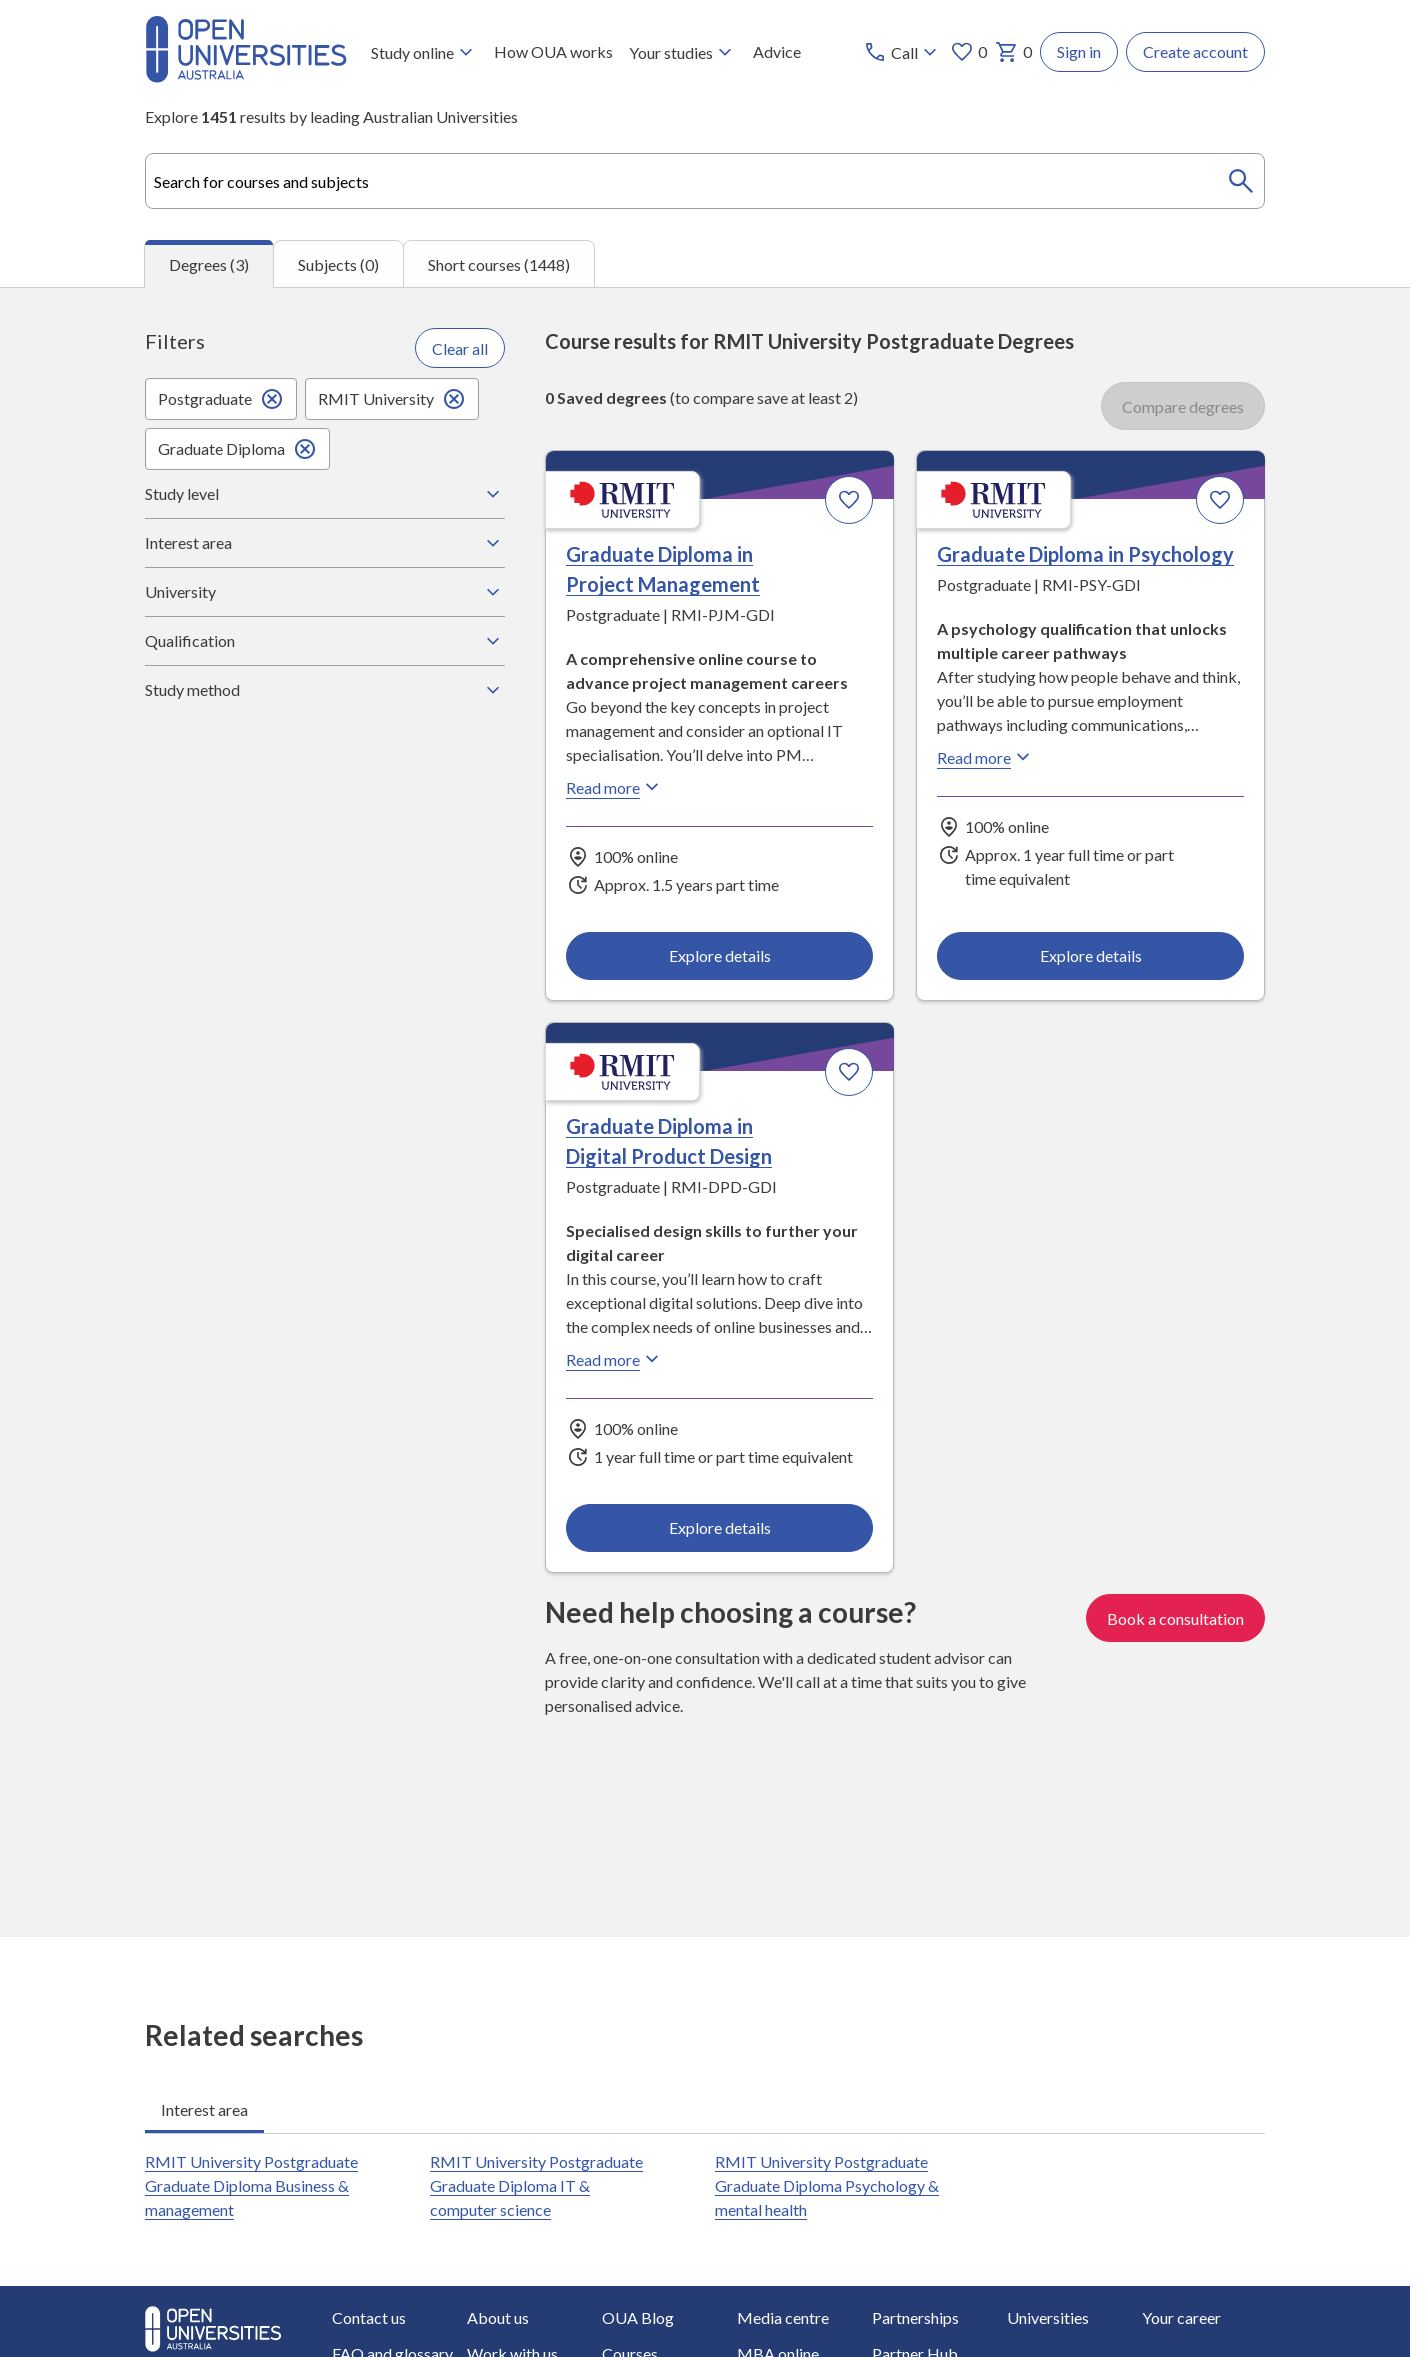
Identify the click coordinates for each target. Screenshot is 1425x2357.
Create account (1195, 51)
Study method (325, 690)
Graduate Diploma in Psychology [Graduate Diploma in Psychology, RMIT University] (1085, 554)
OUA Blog (638, 2317)
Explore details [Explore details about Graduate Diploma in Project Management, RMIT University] (720, 954)
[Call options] (902, 52)
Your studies (683, 52)
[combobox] (705, 181)
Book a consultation (1175, 1618)
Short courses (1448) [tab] (499, 263)
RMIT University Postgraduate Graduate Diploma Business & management (251, 2185)
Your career (1181, 2317)
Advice (777, 51)
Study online (424, 52)
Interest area (325, 543)
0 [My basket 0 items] (1013, 52)
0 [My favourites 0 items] (968, 52)
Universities (1048, 2317)
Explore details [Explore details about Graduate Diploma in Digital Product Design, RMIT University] (720, 1527)
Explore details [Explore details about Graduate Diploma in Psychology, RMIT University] (1090, 954)
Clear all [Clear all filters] (460, 347)
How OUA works (553, 51)
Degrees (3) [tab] (209, 264)
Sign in (1079, 51)
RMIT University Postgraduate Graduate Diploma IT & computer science (536, 2185)
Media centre (783, 2317)
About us (498, 2317)
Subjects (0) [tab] (338, 263)
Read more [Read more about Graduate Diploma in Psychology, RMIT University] (986, 757)
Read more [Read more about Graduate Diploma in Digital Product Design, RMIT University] (615, 1359)
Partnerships (915, 2317)
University (325, 592)
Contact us (369, 2317)
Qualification (325, 641)
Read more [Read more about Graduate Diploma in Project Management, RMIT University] (615, 787)
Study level (325, 494)
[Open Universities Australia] (246, 76)
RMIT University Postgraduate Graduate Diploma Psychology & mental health (827, 2185)
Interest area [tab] (204, 2109)
